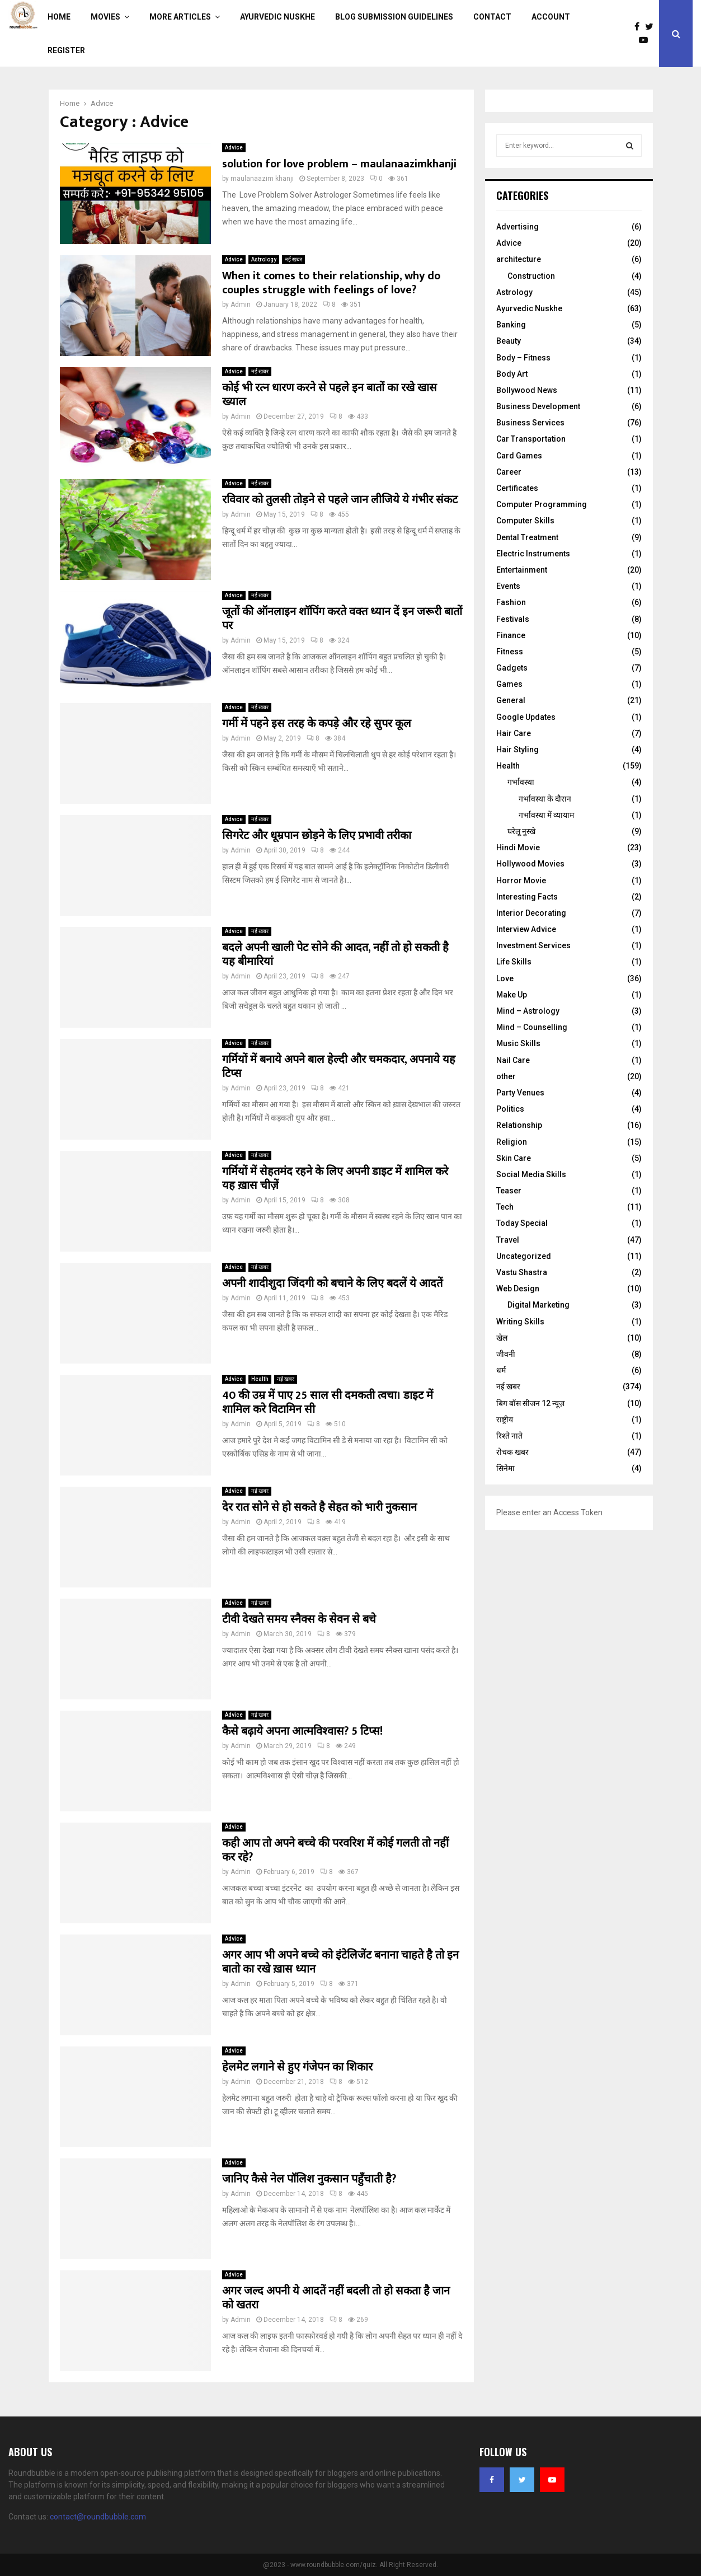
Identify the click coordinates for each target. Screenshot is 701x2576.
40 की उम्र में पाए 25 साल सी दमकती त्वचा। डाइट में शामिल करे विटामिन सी (327, 1402)
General (510, 700)
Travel (507, 1239)
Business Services (530, 422)
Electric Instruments (533, 553)
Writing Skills (520, 1321)
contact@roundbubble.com (98, 2516)
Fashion (511, 602)
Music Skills (518, 1043)
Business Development (538, 406)
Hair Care (513, 733)
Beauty (508, 340)
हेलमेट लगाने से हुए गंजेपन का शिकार (297, 2067)
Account (550, 16)
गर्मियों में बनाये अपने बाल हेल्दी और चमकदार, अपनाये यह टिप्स (338, 1066)
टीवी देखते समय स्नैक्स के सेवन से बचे (299, 1619)
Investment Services (533, 945)
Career (508, 471)
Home (59, 16)
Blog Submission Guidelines (394, 16)
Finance (510, 635)
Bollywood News (526, 390)
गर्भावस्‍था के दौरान (545, 798)
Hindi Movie (518, 847)
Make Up (511, 994)
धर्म (501, 1370)
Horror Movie (521, 880)
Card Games (519, 455)
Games (509, 684)
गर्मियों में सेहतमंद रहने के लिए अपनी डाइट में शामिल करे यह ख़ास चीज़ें (335, 1178)
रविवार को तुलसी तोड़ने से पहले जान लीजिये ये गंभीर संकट (340, 499)
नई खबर (293, 259)
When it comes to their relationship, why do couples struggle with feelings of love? (331, 282)
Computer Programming (541, 504)
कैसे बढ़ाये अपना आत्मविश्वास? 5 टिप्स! (302, 1731)
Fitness (509, 651)
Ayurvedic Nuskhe (277, 16)
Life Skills (513, 961)
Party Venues (520, 1092)
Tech (505, 1206)
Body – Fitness (523, 357)
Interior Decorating (531, 912)
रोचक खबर (512, 1452)
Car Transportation (531, 438)
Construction (531, 275)
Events (508, 586)
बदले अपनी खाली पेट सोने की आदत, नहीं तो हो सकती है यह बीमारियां (335, 954)
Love (505, 978)
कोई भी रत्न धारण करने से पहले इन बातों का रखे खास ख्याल (329, 394)
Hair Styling (517, 749)
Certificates (517, 488)
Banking (511, 324)
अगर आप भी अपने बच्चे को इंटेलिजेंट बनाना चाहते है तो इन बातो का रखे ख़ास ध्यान (340, 1962)
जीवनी (505, 1354)
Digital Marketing (538, 1304)
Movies (105, 16)
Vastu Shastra (521, 1272)
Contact (492, 16)
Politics (510, 1108)
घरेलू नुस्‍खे (521, 831)
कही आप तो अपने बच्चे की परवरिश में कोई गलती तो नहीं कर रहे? (335, 1850)
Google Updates (526, 717)
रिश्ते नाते (509, 1435)
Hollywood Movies (530, 863)
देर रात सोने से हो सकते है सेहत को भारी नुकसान (319, 1507)
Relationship (519, 1125)
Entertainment (521, 569)
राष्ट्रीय (504, 1419)
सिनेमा (505, 1468)
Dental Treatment (527, 537)
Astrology (263, 259)
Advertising (517, 226)
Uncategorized (523, 1256)
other (506, 1076)
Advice (234, 147)
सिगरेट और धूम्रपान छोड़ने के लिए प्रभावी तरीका (316, 835)
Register (66, 50)
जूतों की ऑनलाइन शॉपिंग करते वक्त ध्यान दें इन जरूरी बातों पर (342, 618)
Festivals (512, 619)
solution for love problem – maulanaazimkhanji (339, 164)
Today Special (522, 1223)
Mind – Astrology (527, 1010)
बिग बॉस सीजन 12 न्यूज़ (530, 1403)
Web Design (517, 1288)
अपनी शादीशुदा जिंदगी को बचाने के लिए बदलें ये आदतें (332, 1283)
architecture (518, 259)
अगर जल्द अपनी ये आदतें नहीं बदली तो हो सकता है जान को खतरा (336, 2298)
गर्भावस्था (520, 782)
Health (260, 1379)
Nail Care (513, 1060)
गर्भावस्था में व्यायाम (546, 815)
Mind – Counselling (531, 1027)
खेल (501, 1337)
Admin (240, 304)
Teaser (508, 1190)
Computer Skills (525, 520)
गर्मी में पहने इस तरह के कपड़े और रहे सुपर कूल (316, 723)
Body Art (512, 373)
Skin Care (513, 1158)
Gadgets (512, 667)
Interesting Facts (527, 896)
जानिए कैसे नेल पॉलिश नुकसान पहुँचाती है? (309, 2179)
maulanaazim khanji (262, 178)
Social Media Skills (531, 1174)
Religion (511, 1141)
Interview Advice (526, 929)
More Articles (180, 16)
